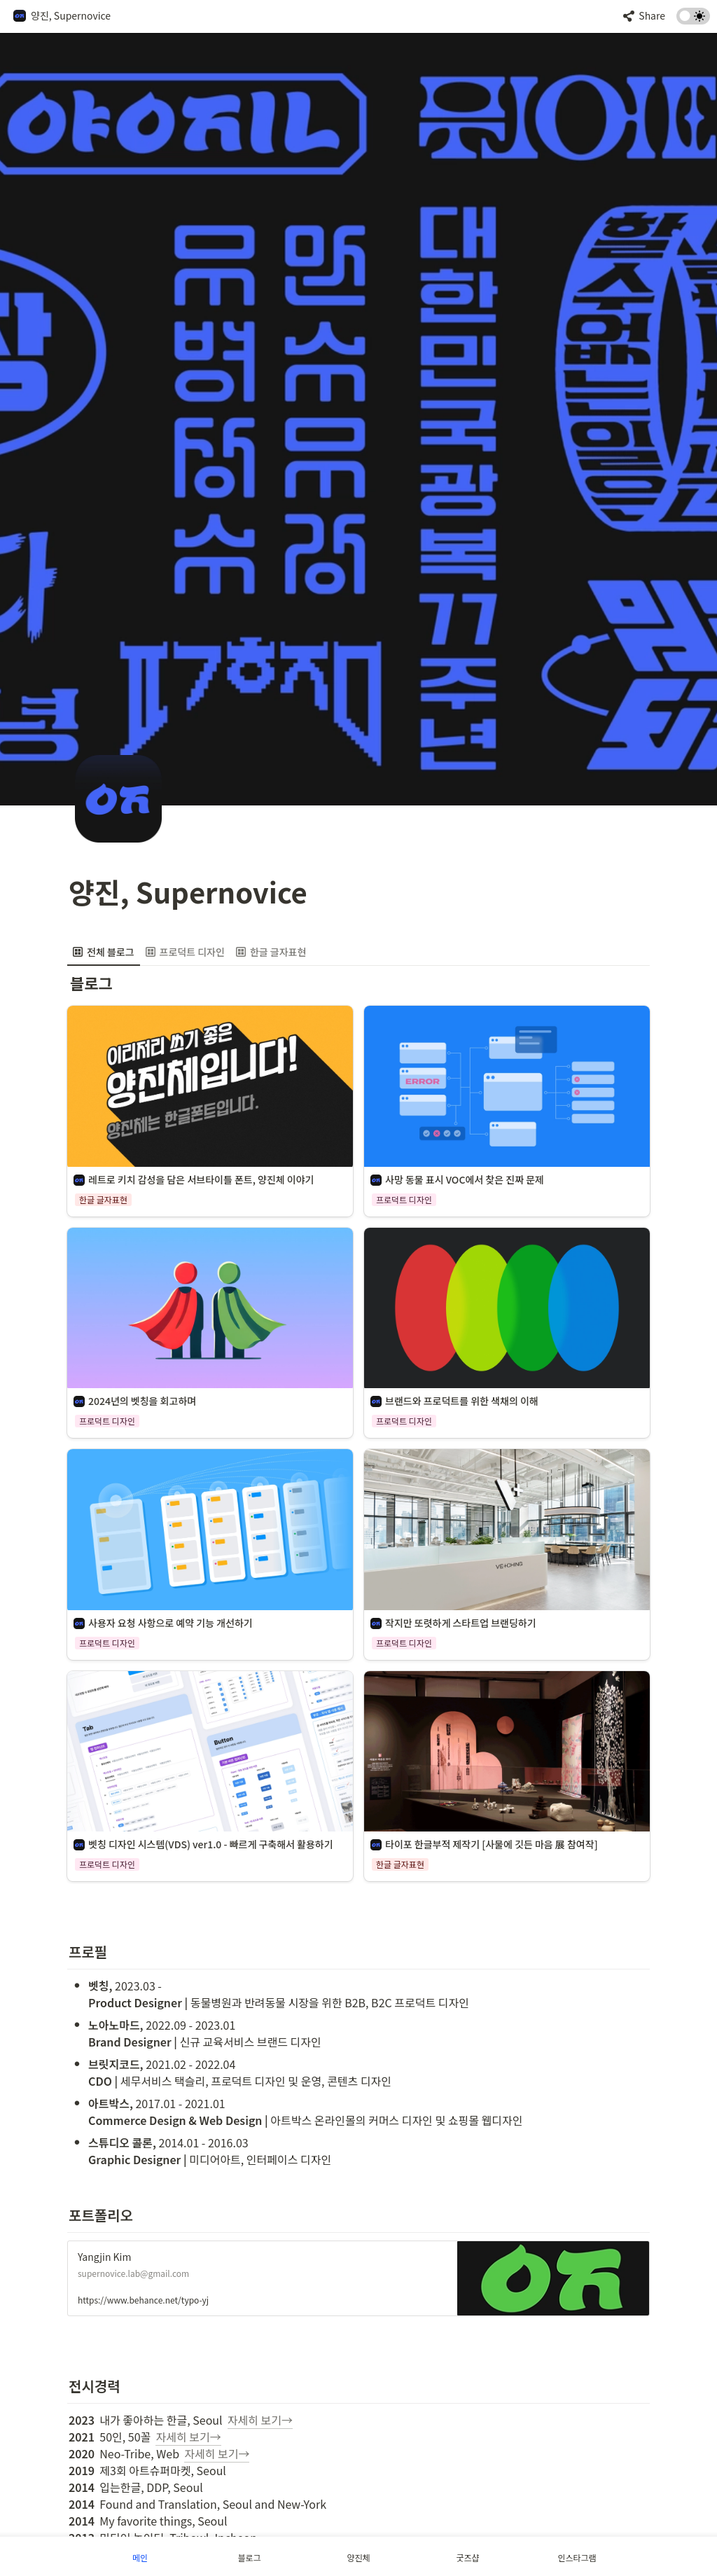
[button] (61, 16)
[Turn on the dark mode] (693, 19)
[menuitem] (103, 952)
